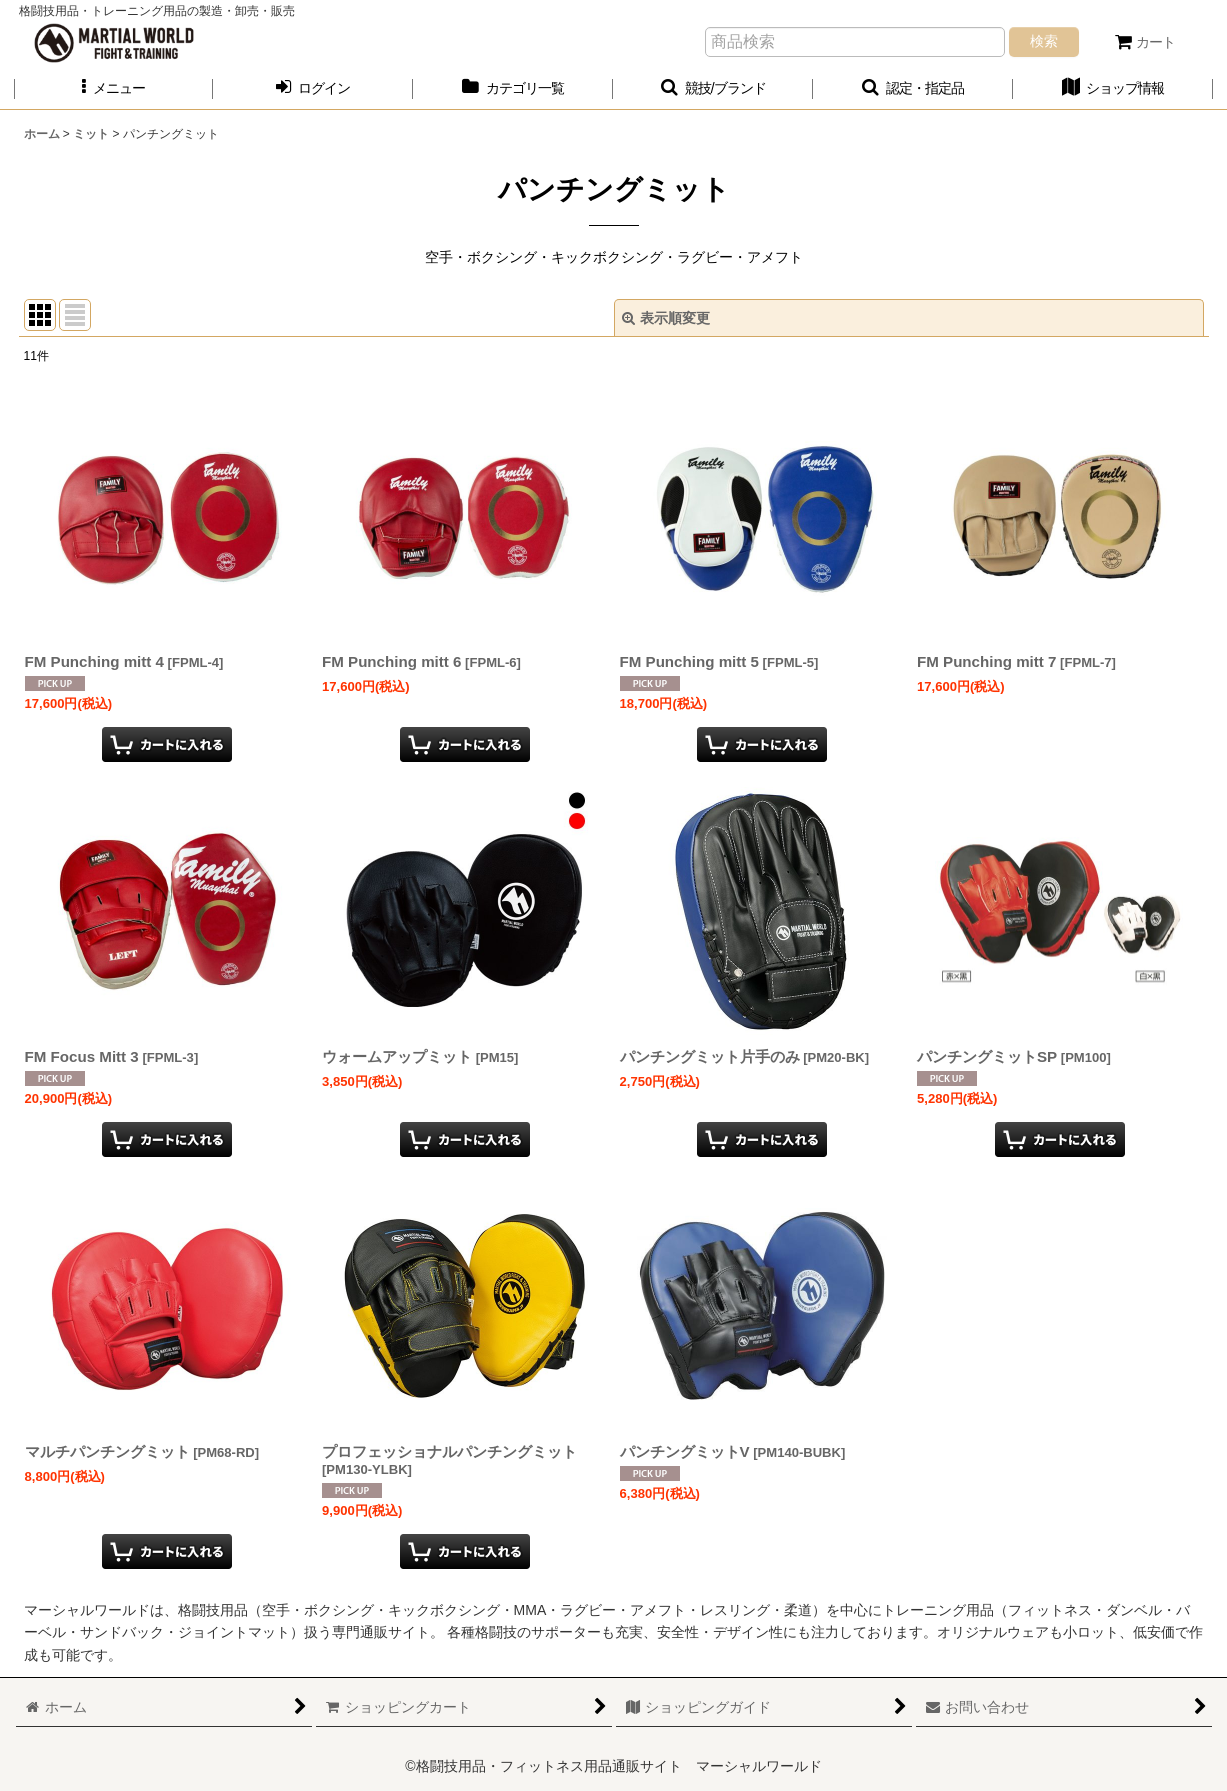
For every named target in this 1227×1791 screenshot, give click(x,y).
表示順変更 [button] (666, 318)
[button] (114, 88)
